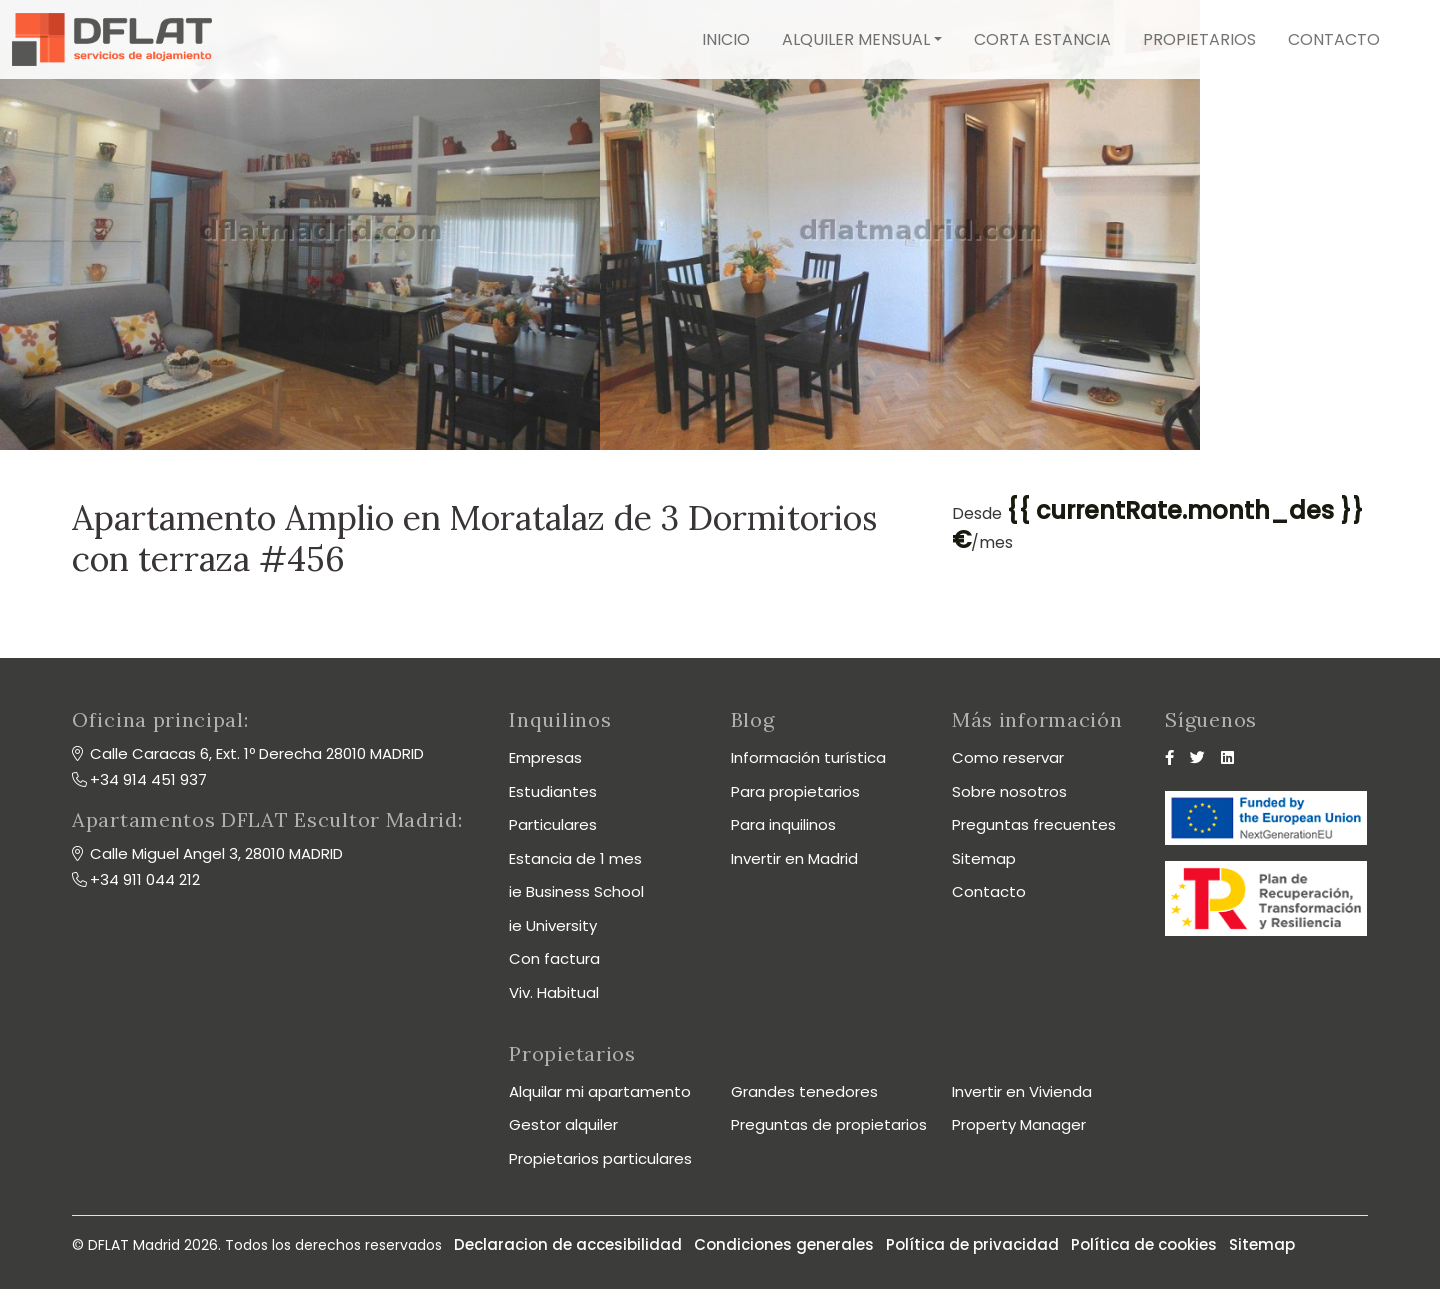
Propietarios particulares (600, 1158)
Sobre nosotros (1009, 791)
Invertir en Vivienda (1022, 1091)
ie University (553, 925)
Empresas (545, 757)
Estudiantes (553, 791)
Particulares (553, 824)
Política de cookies (1144, 1244)
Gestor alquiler (563, 1124)
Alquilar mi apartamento (600, 1091)
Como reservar (1008, 757)
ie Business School (576, 891)
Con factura (554, 958)
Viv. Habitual (554, 992)
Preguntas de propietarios (829, 1124)
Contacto (1334, 39)
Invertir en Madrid (794, 858)
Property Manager (1019, 1124)
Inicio (726, 39)
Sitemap (984, 858)
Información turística (808, 757)
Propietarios (1199, 39)
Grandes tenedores (804, 1091)
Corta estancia (1042, 39)
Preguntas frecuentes (1034, 824)
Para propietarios (795, 791)
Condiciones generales (784, 1244)
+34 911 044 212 (145, 879)
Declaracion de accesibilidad (568, 1244)
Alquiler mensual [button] (856, 39)
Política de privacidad (972, 1244)
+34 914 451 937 (148, 779)
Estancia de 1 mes (575, 858)
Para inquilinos (783, 824)
